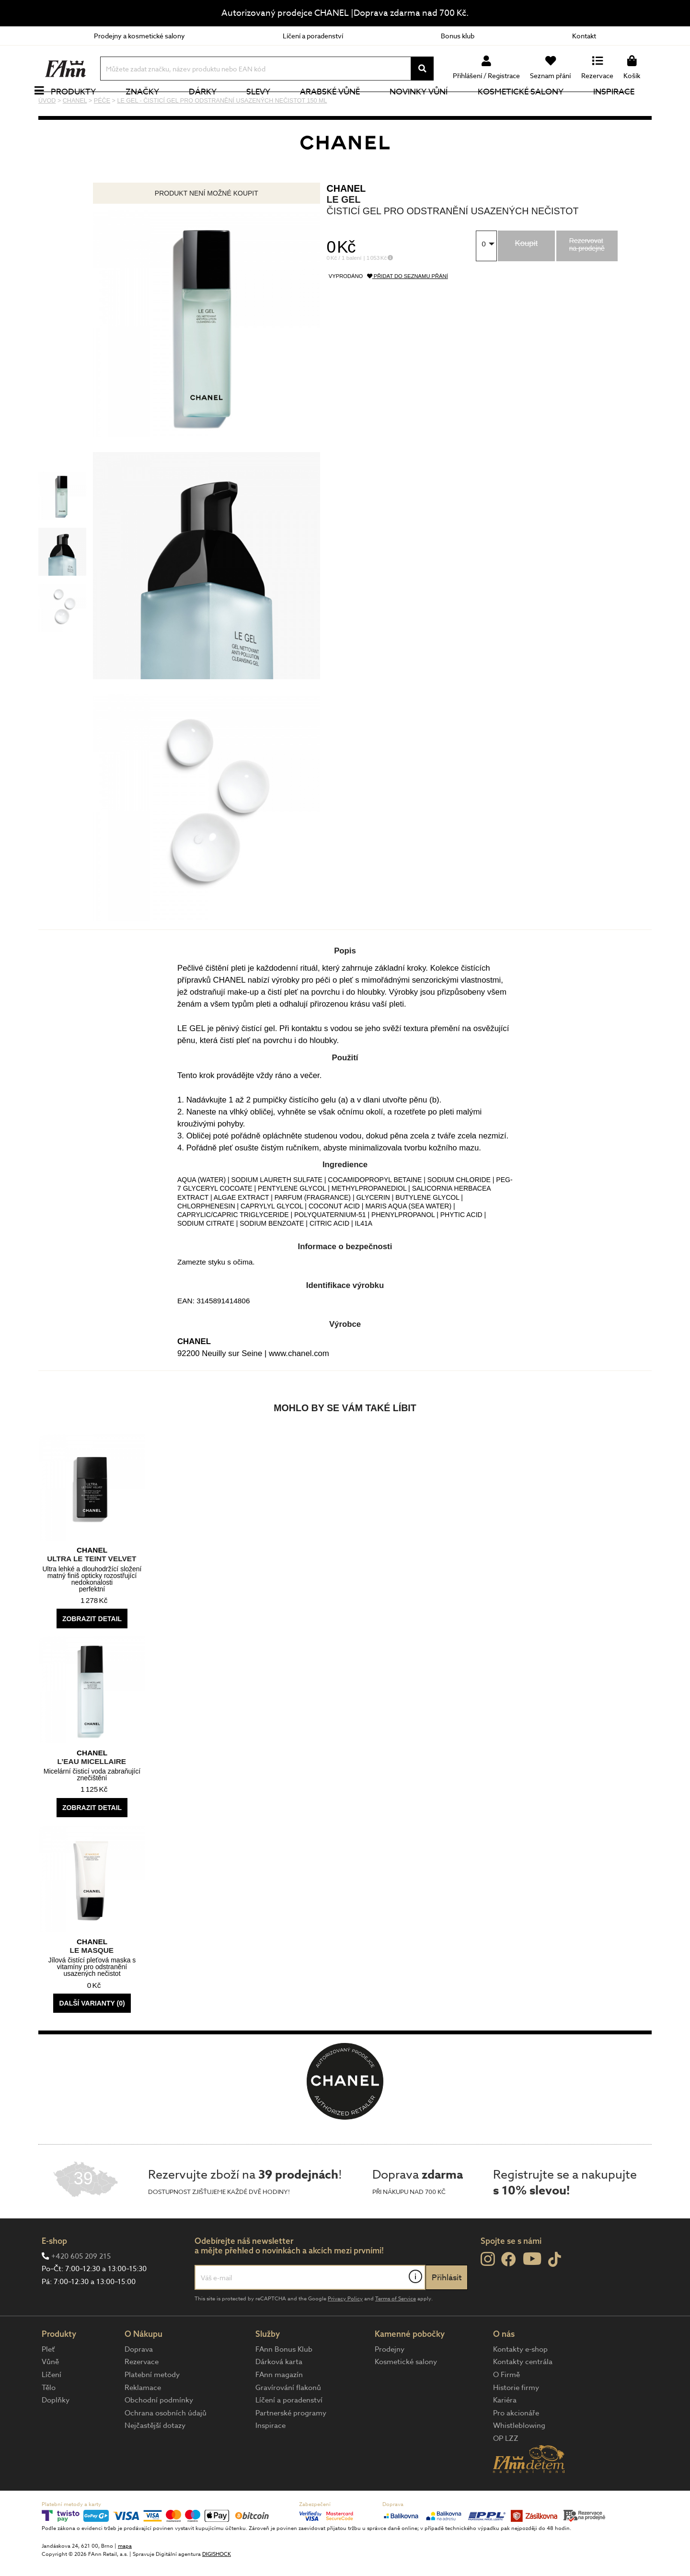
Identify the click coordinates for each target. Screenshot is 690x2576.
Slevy (269, 108)
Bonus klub (457, 35)
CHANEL (346, 220)
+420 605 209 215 (81, 2288)
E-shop (54, 2273)
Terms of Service (395, 2331)
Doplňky (55, 2432)
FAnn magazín (279, 2407)
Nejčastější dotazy (155, 2457)
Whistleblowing (519, 2457)
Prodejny (389, 2381)
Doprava (139, 2381)
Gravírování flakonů (288, 2419)
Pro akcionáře (516, 2445)
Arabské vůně (341, 108)
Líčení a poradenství (313, 35)
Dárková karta (278, 2394)
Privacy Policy (345, 2331)
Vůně (50, 2394)
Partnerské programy (290, 2445)
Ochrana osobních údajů (166, 2445)
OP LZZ (505, 2470)
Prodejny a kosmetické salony (139, 35)
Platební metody (152, 2407)
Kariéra (505, 2432)
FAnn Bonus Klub (283, 2381)
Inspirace (624, 108)
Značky (153, 108)
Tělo (49, 2419)
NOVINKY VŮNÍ (430, 108)
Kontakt (584, 35)
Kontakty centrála (522, 2394)
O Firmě (506, 2407)
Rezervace (142, 2394)
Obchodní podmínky (159, 2432)
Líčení (51, 2407)
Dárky (213, 108)
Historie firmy (516, 2419)
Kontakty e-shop (520, 2381)
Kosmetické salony (531, 108)
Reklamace (143, 2419)
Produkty (83, 108)
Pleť (48, 2381)
